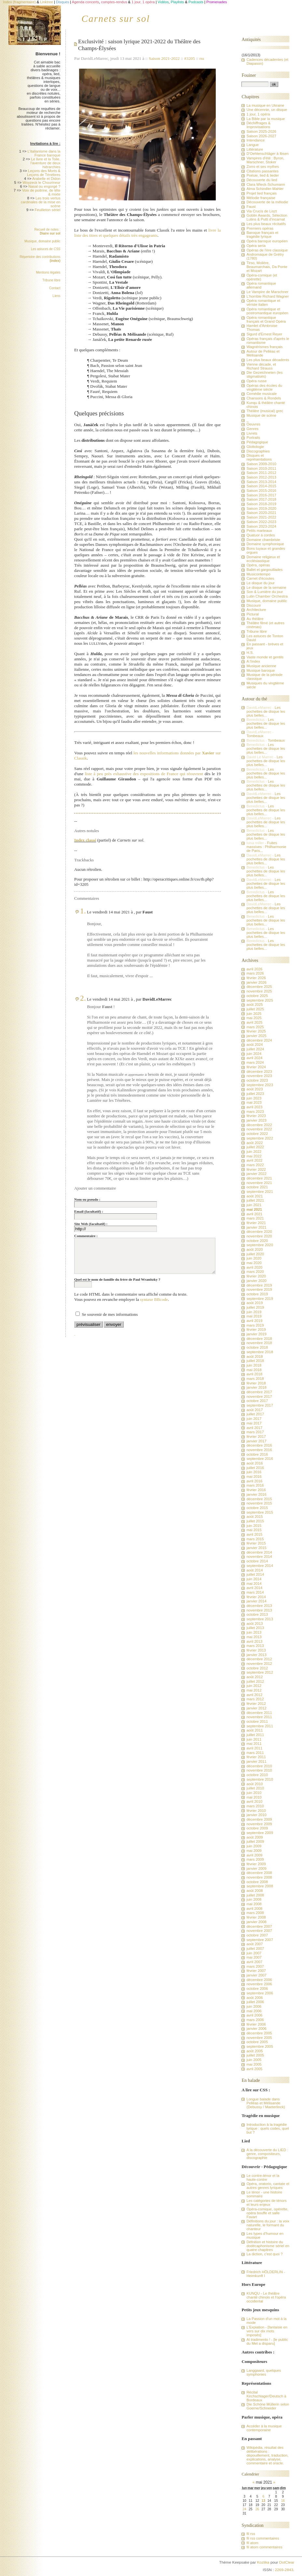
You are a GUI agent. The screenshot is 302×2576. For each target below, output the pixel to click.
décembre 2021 (259, 1178)
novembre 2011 (259, 1717)
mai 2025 (253, 1018)
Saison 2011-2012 (261, 473)
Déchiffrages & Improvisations (258, 125)
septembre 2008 (259, 1886)
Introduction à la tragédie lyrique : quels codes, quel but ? (267, 2128)
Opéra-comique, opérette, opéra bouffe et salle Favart (267, 2213)
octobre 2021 (257, 1187)
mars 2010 (255, 1806)
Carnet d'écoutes (260, 578)
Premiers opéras (259, 228)
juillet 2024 (255, 1049)
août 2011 (254, 1730)
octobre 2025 (257, 996)
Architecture (256, 610)
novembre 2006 (259, 1984)
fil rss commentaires (262, 2538)
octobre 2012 (257, 1668)
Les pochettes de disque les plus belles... (265, 711)
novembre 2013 (259, 1610)
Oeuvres (253, 424)
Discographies (257, 451)
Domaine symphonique (265, 544)
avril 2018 (254, 1374)
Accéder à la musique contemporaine (263, 2428)
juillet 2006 (255, 2002)
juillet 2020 (255, 1254)
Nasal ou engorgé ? (44, 186)
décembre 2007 (259, 1926)
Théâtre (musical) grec (264, 411)
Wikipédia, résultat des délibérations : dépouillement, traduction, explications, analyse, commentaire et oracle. (267, 2455)
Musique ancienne (261, 666)
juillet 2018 (255, 1361)
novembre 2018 (259, 1343)
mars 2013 (255, 1646)
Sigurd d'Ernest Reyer (264, 334)
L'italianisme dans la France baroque (43, 153)
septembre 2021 (259, 1192)
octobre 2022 (257, 1134)
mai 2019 (253, 1316)
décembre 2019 (259, 1285)
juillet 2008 (255, 1895)
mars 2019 (255, 1325)
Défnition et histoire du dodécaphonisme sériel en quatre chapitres (267, 2246)
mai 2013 (253, 1637)
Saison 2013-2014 (261, 482)
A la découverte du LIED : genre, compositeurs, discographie (267, 2154)
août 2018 (254, 1356)
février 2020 (256, 1276)
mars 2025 (255, 1027)
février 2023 (256, 1116)
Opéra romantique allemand (261, 285)
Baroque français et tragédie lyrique (262, 234)
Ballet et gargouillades (264, 570)
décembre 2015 (259, 1499)
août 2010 (254, 1784)
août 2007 (254, 1944)
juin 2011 (253, 1739)
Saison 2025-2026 (261, 131)
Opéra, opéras (258, 565)
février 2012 (256, 1704)
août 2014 (254, 1570)
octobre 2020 (257, 1241)
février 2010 (256, 1811)
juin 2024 (253, 1054)
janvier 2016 (256, 1494)
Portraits (253, 437)
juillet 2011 (255, 1735)
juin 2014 (253, 1579)
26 (257, 2509)
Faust (250, 207)
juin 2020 (253, 1258)
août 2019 (254, 1303)
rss (201, 58)
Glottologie (255, 447)
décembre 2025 (259, 987)
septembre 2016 (259, 1459)
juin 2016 (253, 1472)
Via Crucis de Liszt (261, 211)
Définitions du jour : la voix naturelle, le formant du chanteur (267, 2225)
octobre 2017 (257, 1401)
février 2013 (256, 1650)
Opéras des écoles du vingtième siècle (264, 387)
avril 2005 (254, 2069)
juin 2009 (253, 1846)
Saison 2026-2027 (261, 136)
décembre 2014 (259, 1552)
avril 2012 (254, 1695)
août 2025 (254, 1004)
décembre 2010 (259, 1766)
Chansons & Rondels (263, 398)
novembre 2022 (259, 1129)
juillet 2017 (255, 1414)
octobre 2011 (257, 1721)
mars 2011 (255, 1753)
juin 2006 (253, 2006)
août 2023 (254, 1089)
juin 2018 (253, 1365)
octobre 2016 (257, 1454)
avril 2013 (254, 1641)
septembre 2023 (259, 1085)
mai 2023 (253, 1102)
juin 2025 (253, 1014)
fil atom (252, 2543)
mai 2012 (253, 1690)
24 (244, 2509)
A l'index (253, 661)
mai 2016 (253, 1476)
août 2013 (254, 1623)
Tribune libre (51, 280)
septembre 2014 (259, 1566)
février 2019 (256, 1329)
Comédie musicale (261, 394)
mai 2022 (253, 1156)
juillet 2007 (255, 1948)
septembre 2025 (259, 1000)
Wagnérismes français (264, 347)
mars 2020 (255, 1272)
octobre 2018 (257, 1347)
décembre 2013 (259, 1606)
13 (263, 2500)
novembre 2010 (259, 1770)
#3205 (189, 58)
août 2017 (254, 1410)
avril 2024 (254, 1058)
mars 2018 (255, 1379)
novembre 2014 (259, 1556)
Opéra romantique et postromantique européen (267, 311)
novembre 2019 (259, 1289)
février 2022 (256, 1169)
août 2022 (254, 1143)
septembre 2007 (259, 1940)
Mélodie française (260, 198)
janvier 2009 (256, 1868)
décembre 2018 (259, 1339)
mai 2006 (253, 2011)
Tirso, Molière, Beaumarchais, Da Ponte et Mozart (266, 267)
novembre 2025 (259, 991)
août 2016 (254, 1463)
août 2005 (254, 2051)
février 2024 (256, 1067)
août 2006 (254, 1998)
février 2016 (256, 1490)
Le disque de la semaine (266, 587)
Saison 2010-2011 (261, 468)
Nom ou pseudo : (87, 1199)
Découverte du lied (261, 180)
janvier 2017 (256, 1441)
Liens (57, 296)
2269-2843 (284, 2570)
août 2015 (254, 1516)
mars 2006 (255, 2020)
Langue (252, 145)
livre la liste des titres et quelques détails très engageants (147, 233)
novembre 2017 (259, 1396)
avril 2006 (254, 2015)
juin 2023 (253, 1098)
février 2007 (256, 1971)
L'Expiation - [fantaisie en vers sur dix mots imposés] (266, 2331)
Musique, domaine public (42, 241)
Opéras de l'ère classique (267, 250)
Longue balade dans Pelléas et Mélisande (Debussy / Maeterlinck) (265, 2103)
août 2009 (254, 1837)
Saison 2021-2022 (164, 58)
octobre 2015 (257, 1508)
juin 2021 (253, 1205)
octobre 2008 (257, 1882)
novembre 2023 (259, 1076)
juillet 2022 (255, 1147)
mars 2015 (255, 1539)
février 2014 (256, 1597)
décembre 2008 (259, 1873)
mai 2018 (253, 1370)
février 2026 (256, 978)
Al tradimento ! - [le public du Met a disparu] (267, 2341)
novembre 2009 (259, 1824)
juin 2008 (253, 1899)
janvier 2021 (256, 1227)
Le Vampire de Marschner (267, 292)
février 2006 (256, 2024)
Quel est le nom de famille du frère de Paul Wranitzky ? (117, 1279)
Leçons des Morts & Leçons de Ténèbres (44, 173)
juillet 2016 (255, 1468)
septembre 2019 (259, 1299)
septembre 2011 (259, 1726)
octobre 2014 (257, 1561)
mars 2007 (255, 1966)
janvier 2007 (256, 1975)
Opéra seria (256, 246)
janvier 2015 (256, 1548)
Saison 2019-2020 (261, 508)
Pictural (252, 614)
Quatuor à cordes (260, 535)
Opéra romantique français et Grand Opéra (266, 319)
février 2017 (256, 1436)
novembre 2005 (259, 2038)
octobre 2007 (257, 1935)
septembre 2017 (259, 1405)
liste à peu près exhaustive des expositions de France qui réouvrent (144, 773)
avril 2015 (254, 1534)
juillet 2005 (255, 2055)
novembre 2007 (259, 1931)
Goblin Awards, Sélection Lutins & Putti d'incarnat (266, 217)
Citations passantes (262, 171)
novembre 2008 (259, 1877)
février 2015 (256, 1543)
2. (83, 998)
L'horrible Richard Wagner (267, 296)
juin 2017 (253, 1419)
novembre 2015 (259, 1503)
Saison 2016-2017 (261, 495)
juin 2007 (253, 1953)
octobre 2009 (257, 1828)
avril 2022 (254, 1160)
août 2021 (254, 1196)
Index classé (85, 840)
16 (283, 2500)
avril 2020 (254, 1267)
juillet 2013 (255, 1628)
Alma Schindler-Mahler (264, 189)
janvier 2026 (256, 982)
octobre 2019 (257, 1294)
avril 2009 (254, 1855)
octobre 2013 (257, 1614)
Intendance (255, 140)
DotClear (287, 2562)
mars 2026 (255, 973)
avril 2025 (254, 1022)
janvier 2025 (256, 1036)
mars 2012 (255, 1699)
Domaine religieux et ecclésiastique (263, 559)
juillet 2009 (255, 1841)
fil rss (250, 2534)
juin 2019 (253, 1312)
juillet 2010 (255, 1788)
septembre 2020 (259, 1245)
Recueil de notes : (47, 231)
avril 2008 (254, 1908)
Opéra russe (256, 381)
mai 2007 (253, 1957)
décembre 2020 (259, 1232)
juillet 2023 (255, 1094)
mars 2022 (255, 1165)
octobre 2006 (257, 1988)
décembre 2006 (259, 1980)
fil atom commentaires (264, 2547)
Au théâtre (254, 619)
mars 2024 (255, 1062)
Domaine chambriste (263, 540)
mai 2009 (253, 1851)
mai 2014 (253, 1583)
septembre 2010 (259, 1779)
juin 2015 (253, 1526)
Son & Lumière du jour (264, 592)
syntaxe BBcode (154, 1299)
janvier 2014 (256, 1601)
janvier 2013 (256, 1655)
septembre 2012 (259, 1672)
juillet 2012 (255, 1681)
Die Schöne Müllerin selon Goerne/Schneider (267, 2406)
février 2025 (256, 1031)
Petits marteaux (259, 531)
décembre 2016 (259, 1445)
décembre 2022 (259, 1125)
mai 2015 (253, 1530)
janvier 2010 (256, 1815)
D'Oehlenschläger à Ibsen (267, 153)
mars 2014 (255, 1592)
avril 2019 (254, 1321)
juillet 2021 (255, 1200)
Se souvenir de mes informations (110, 1314)
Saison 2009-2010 (261, 464)
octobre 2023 (257, 1080)
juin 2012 (253, 1686)
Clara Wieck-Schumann (265, 184)
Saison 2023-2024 (261, 526)
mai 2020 (253, 1263)
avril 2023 (254, 1107)
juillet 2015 (255, 1521)
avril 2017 (254, 1428)
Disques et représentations (259, 457)
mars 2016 (255, 1485)
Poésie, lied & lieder (262, 175)
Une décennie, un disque (266, 110)
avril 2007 (254, 1962)
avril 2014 (254, 1588)
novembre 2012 (259, 1664)
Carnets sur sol (115, 18)
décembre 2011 (259, 1713)
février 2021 (256, 1223)
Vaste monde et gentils (264, 657)
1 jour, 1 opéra (258, 114)
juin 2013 (253, 1632)
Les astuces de (46, 249)
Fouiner (248, 75)
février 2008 (256, 1917)
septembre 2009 (259, 1833)
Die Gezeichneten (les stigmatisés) (264, 374)
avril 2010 (254, 1801)
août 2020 (254, 1249)
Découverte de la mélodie (267, 202)
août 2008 (254, 1891)
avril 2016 (254, 1481)
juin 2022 (253, 1151)
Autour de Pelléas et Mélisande (262, 353)
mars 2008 (255, 1913)
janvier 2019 (256, 1334)
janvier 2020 (256, 1281)
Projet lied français (261, 193)
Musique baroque (260, 670)
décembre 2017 (259, 1392)
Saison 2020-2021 (261, 513)
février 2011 (256, 1757)
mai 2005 (253, 2064)
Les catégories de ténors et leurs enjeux (266, 2202)
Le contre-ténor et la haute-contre (262, 2177)
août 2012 (254, 1677)
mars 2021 (255, 1218)
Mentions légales (48, 272)
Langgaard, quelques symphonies (263, 2372)
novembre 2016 (259, 1450)
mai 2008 (253, 1904)
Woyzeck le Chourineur (41, 182)
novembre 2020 (259, 1236)
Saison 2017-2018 (261, 499)
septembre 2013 (259, 1619)
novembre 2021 (259, 1183)
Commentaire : (86, 1236)
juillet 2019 (255, 1307)
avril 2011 (254, 1748)
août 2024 (254, 1044)
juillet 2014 (255, 1574)
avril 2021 (254, 1214)
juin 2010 (253, 1793)
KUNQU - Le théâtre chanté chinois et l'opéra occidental (266, 2297)
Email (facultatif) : (88, 1211)
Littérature (254, 149)
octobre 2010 (257, 1775)
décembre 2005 (259, 2033)
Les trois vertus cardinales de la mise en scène (41, 202)
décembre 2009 (259, 1819)
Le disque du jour (260, 583)
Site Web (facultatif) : (90, 1224)
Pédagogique (257, 442)
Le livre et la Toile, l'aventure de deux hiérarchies (46, 163)
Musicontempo (258, 574)
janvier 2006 (256, 2028)
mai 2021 (254, 1209)
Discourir (253, 605)
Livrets (251, 433)
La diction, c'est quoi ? (264, 2254)
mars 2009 (255, 1859)
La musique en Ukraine (265, 105)
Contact (54, 288)
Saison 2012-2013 (261, 477)
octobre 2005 (257, 2042)
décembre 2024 (259, 1040)
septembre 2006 (259, 1993)
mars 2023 (255, 1111)
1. (83, 911)
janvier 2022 (256, 1174)
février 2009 (256, 1864)
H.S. (250, 652)
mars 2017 (255, 1432)
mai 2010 (253, 1797)
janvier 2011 (256, 1761)
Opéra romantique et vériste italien (263, 302)
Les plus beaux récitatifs (266, 224)
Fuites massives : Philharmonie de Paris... (266, 847)
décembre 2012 (259, 1659)
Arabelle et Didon (46, 179)
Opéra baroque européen (267, 241)
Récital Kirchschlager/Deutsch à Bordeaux (266, 2396)
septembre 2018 (259, 1352)
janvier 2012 (256, 1708)
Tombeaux (254, 736)
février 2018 (256, 1383)
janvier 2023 (256, 1120)
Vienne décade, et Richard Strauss (261, 366)
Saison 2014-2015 (261, 486)
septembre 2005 (259, 2046)
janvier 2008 (256, 1922)
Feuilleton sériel (48, 210)
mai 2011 (253, 1744)
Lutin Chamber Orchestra (266, 596)
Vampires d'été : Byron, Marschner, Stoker (265, 160)
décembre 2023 (259, 1071)
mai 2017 (253, 1423)
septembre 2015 (259, 1512)
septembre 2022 (259, 1138)
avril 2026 (254, 969)
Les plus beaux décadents (267, 360)
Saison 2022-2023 (261, 522)
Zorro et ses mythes (262, 167)
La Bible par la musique (265, 119)
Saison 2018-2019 (261, 504)
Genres (252, 429)
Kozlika (263, 2562)
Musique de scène (261, 415)
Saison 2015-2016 (261, 490)
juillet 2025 (255, 1009)
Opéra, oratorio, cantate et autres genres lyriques (267, 2186)
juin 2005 (253, 2060)
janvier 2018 (256, 1387)
